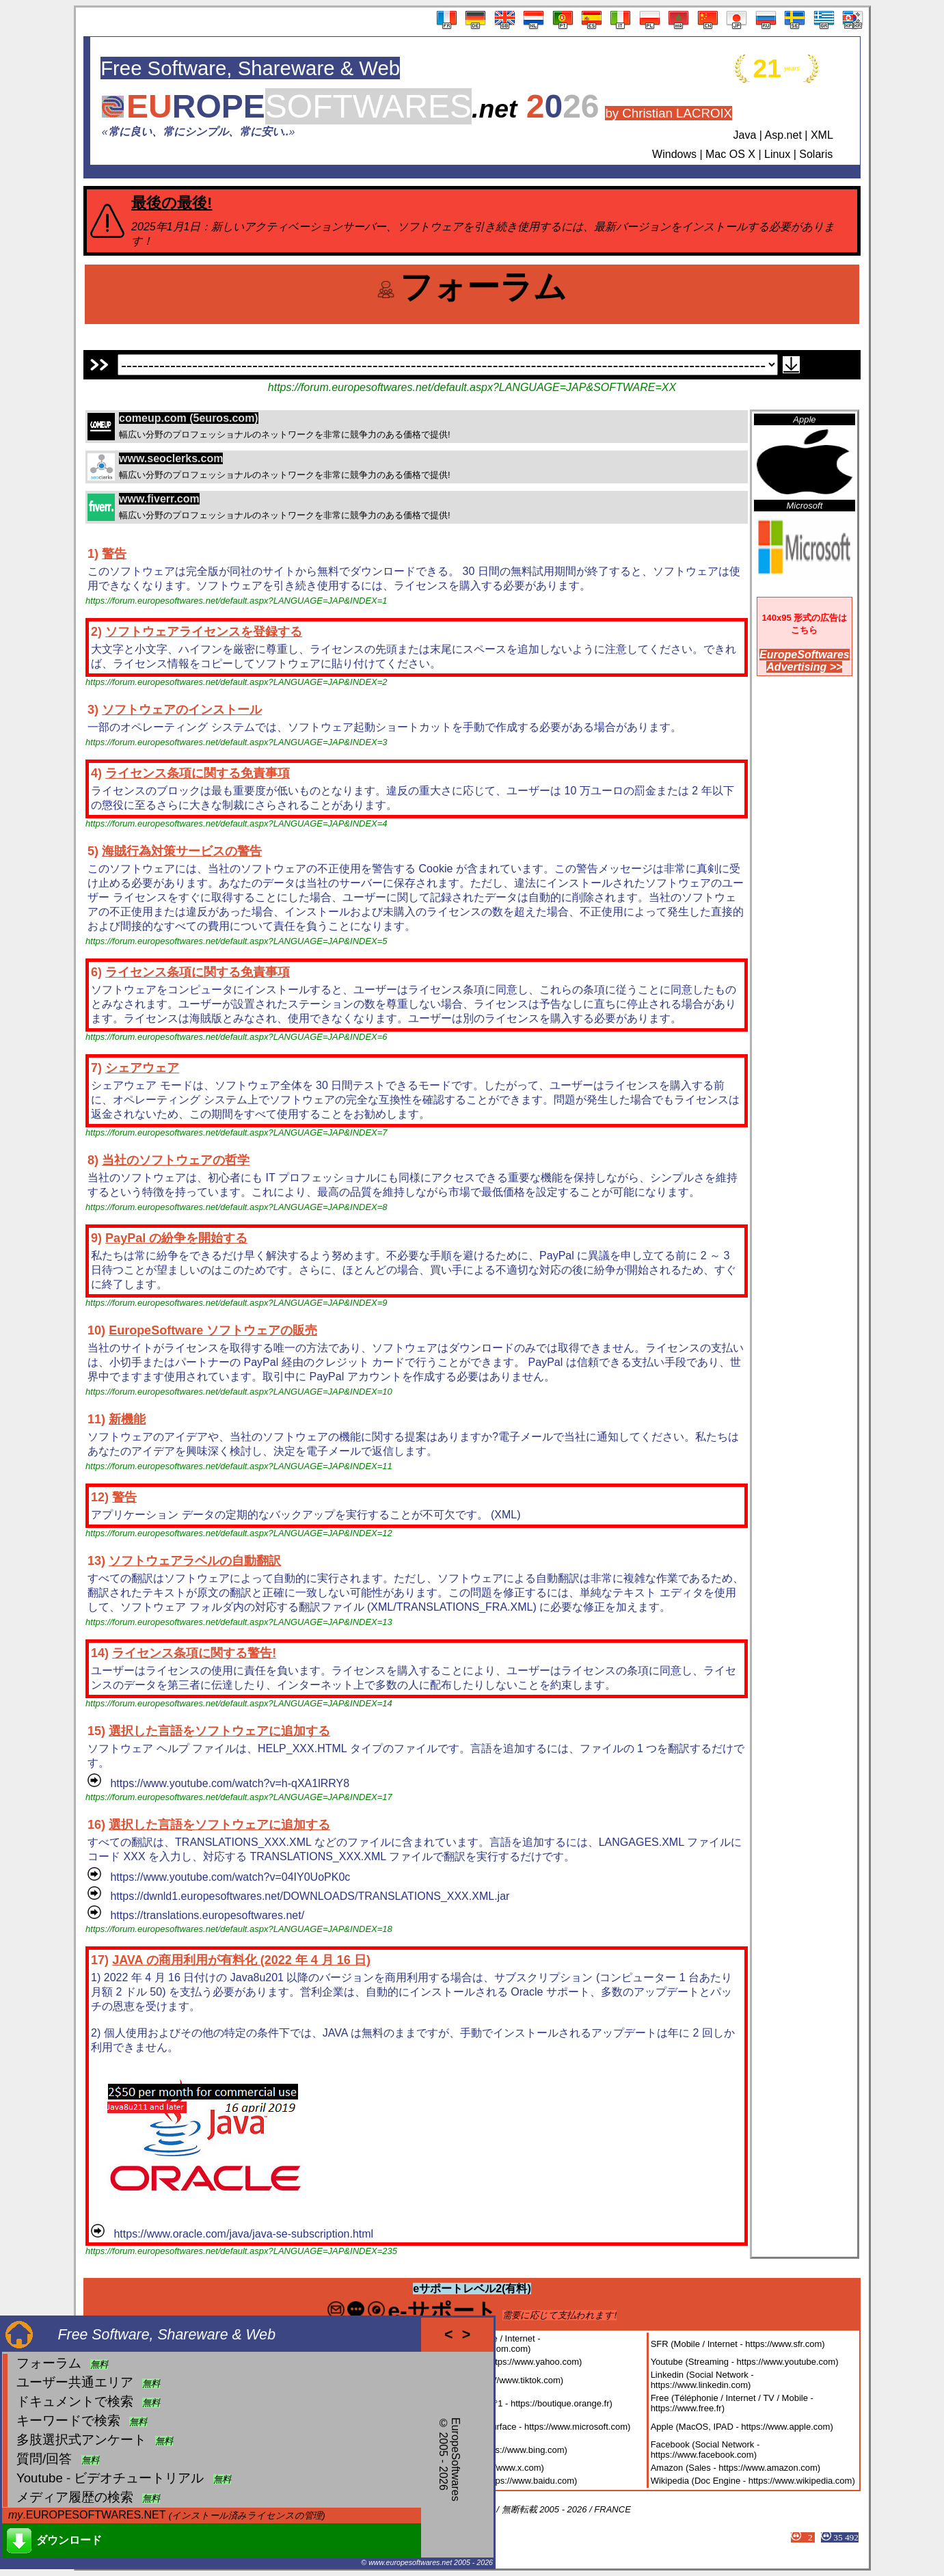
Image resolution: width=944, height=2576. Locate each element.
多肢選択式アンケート (81, 2439)
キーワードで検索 (68, 2420)
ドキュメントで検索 (74, 2401)
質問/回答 (44, 2459)
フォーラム (48, 2363)
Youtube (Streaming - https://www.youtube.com (743, 2362)
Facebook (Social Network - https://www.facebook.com (705, 2449)
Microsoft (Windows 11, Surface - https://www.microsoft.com (509, 2426)
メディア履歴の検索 (74, 2497)
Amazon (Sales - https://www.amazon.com (734, 2468)
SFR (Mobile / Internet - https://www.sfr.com (736, 2344)
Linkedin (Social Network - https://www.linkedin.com (702, 2380)
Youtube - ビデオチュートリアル (110, 2478)
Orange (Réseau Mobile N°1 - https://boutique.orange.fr (500, 2403)
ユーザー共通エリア (74, 2382)
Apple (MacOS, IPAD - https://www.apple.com (741, 2426)
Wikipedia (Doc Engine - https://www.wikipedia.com (751, 2481)
